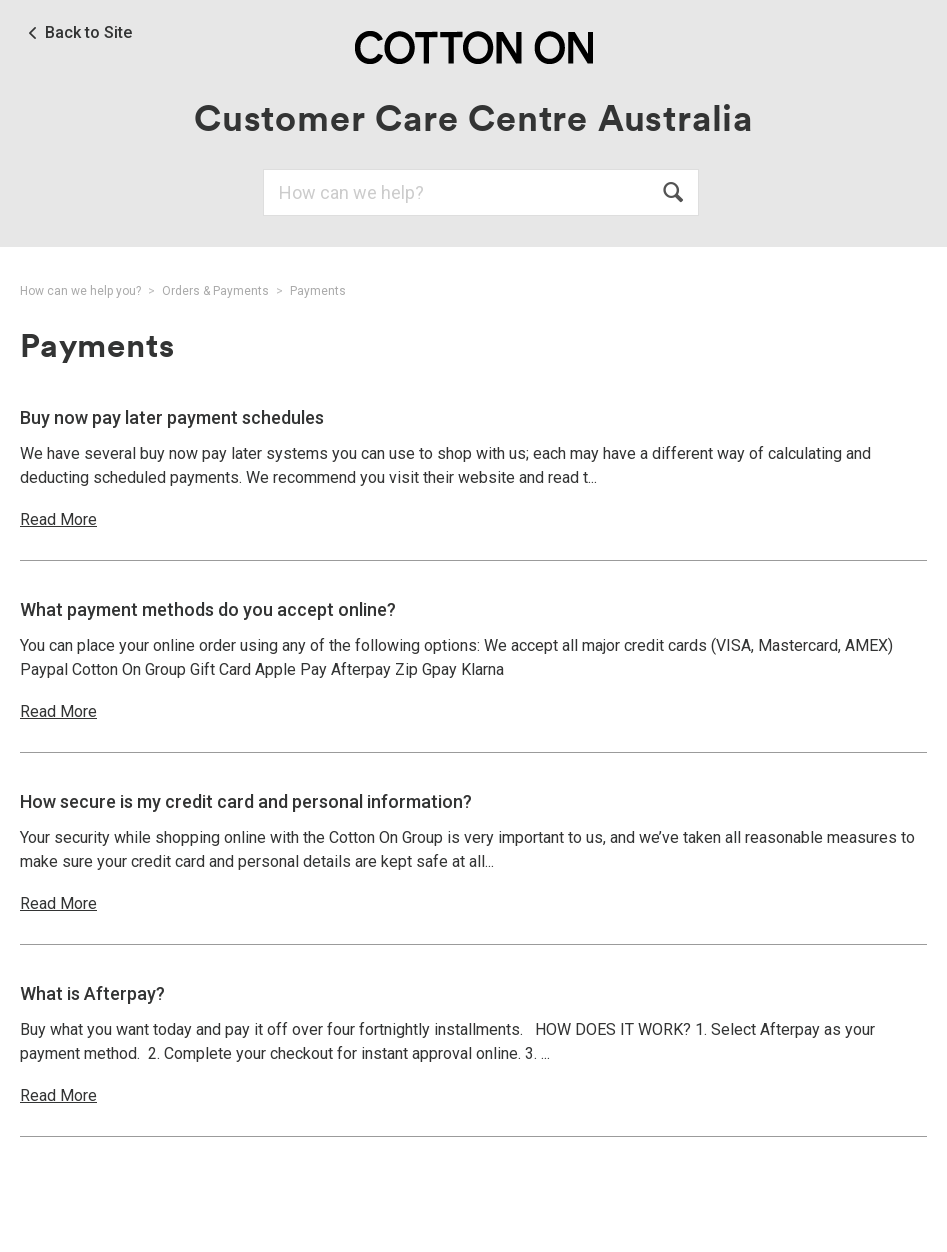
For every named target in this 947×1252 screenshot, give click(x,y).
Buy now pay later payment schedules (172, 417)
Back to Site (88, 33)
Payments (318, 291)
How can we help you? (80, 291)
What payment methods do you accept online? (208, 609)
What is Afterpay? (92, 993)
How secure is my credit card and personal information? (246, 801)
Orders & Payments (215, 291)
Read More (58, 519)
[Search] (481, 192)
